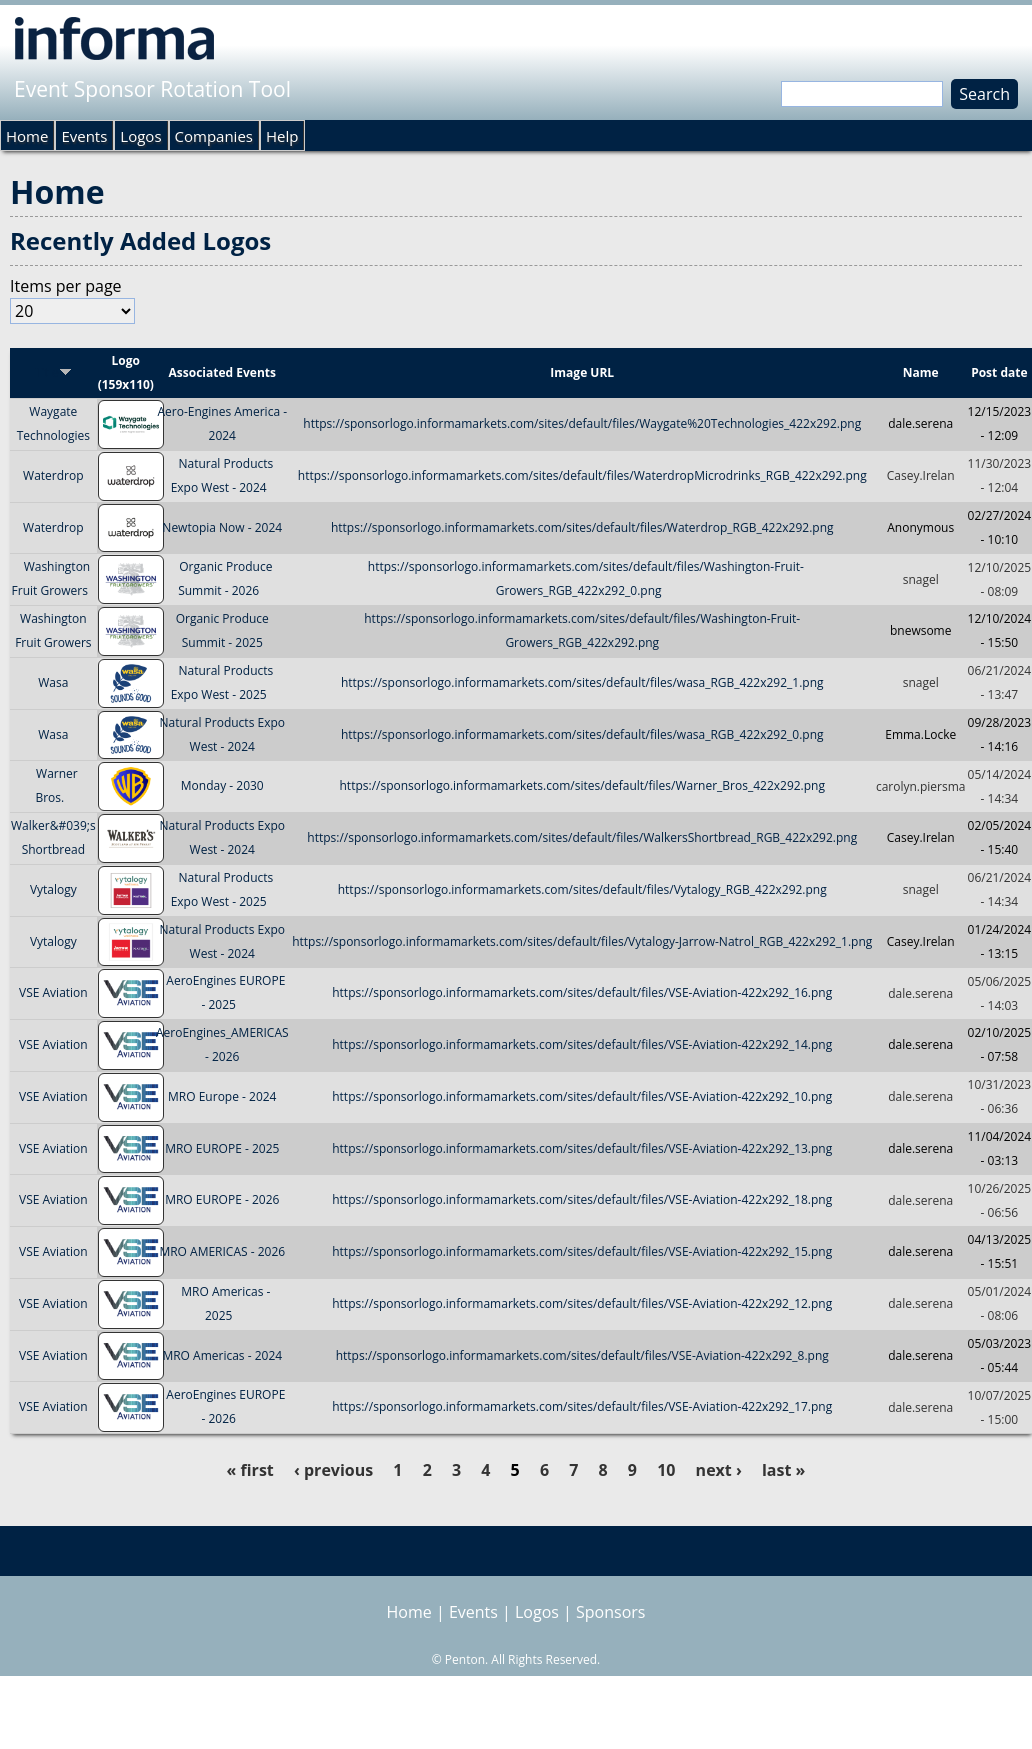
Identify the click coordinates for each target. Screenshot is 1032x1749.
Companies (214, 136)
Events (84, 136)
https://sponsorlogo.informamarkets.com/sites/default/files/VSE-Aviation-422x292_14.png (582, 1044)
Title (53, 372)
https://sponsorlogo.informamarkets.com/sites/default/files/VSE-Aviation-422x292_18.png (582, 1200)
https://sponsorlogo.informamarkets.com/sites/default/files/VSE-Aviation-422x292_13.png (582, 1148)
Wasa (53, 682)
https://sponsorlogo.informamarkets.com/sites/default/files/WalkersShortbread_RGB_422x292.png (582, 837)
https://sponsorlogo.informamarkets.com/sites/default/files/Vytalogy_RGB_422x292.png (582, 889)
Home (27, 136)
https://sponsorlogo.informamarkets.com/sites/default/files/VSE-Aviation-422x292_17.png (582, 1407)
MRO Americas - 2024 (222, 1355)
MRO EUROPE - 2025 (222, 1148)
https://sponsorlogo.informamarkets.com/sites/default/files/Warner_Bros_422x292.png (582, 786)
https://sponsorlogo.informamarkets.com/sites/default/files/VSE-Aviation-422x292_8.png (582, 1355)
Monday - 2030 (222, 786)
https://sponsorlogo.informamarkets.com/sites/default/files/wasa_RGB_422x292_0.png (582, 734)
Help (282, 136)
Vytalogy (53, 889)
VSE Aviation (53, 993)
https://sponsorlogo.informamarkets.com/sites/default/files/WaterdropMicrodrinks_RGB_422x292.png (582, 475)
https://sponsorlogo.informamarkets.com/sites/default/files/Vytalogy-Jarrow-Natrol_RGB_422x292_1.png (582, 941)
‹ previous (333, 1470)
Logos (140, 136)
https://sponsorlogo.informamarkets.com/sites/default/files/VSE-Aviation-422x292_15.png (582, 1251)
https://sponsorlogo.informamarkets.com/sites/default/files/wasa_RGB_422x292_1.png (582, 682)
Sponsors (610, 1612)
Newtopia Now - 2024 (222, 527)
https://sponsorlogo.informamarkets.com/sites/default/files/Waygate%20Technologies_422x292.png (582, 423)
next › (719, 1470)
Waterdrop (53, 475)
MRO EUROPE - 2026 (222, 1200)
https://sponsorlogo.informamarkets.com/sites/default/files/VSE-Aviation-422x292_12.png (582, 1303)
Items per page (66, 286)
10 (666, 1470)
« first (250, 1470)
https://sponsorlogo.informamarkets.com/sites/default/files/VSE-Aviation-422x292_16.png (582, 993)
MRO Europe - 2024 (222, 1096)
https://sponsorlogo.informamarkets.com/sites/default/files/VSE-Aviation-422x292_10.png (582, 1096)
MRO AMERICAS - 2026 (222, 1251)
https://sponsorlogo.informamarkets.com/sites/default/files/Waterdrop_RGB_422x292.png (582, 527)
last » (783, 1470)
